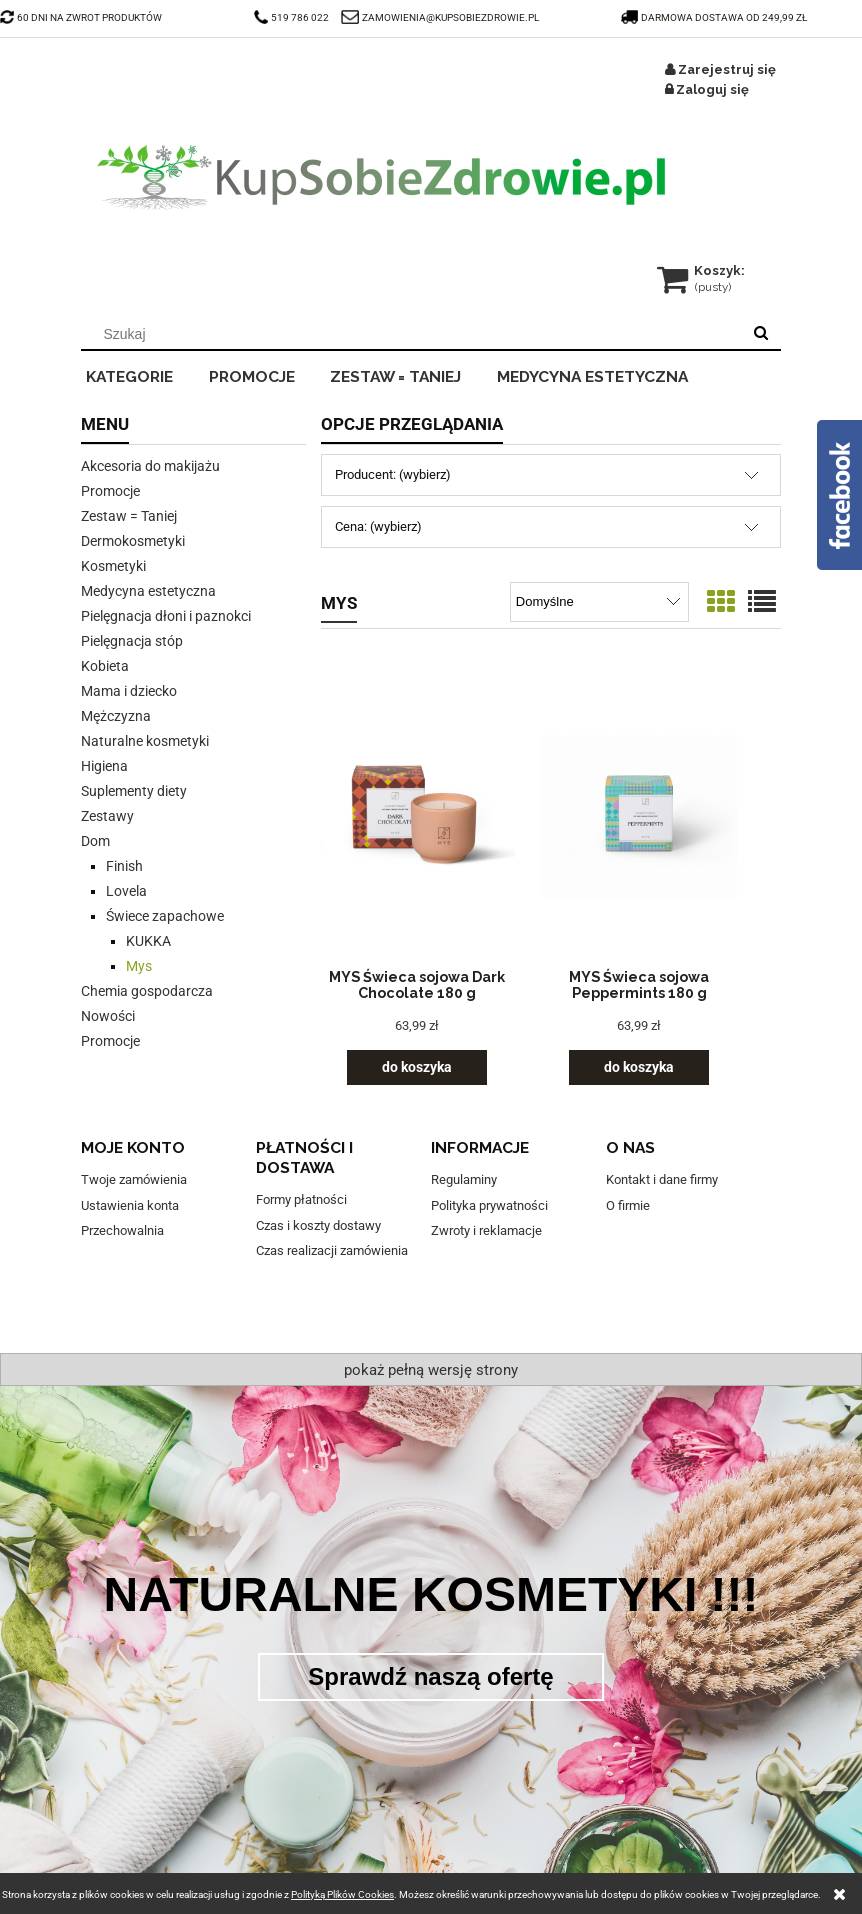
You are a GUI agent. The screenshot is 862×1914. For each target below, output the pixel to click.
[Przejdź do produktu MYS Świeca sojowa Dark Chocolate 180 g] (417, 816)
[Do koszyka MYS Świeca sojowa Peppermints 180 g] (639, 1067)
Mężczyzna (116, 716)
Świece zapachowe (165, 916)
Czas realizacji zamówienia (332, 1250)
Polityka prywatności (489, 1205)
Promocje (110, 491)
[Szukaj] (761, 334)
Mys (139, 966)
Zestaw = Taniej (129, 516)
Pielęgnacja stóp (132, 641)
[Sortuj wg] (599, 602)
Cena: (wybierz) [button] (378, 526)
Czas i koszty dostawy (318, 1225)
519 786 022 (292, 17)
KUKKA (148, 941)
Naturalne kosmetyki (145, 741)
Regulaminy (464, 1179)
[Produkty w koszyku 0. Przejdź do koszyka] (702, 270)
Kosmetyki (113, 566)
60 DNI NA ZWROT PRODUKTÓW (81, 17)
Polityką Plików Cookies (342, 1894)
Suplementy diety (134, 791)
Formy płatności (301, 1199)
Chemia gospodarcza (147, 991)
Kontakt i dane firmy (662, 1179)
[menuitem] (142, 374)
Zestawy (107, 816)
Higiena (104, 766)
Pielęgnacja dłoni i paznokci (166, 616)
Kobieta (105, 666)
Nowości (108, 1016)
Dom (95, 841)
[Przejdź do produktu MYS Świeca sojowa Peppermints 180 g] (639, 816)
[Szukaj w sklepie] (415, 334)
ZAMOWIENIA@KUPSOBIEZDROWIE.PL (450, 17)
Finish (124, 866)
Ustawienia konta (130, 1205)
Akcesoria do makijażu (150, 466)
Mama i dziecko (129, 691)
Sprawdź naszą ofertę (430, 1676)
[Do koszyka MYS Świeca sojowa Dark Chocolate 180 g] (417, 1067)
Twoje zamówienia (134, 1179)
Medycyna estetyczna (148, 591)
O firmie (628, 1205)
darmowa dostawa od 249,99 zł (715, 17)
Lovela (126, 891)
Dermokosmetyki (133, 541)
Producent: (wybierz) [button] (393, 474)
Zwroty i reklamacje (486, 1230)
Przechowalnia (122, 1230)
